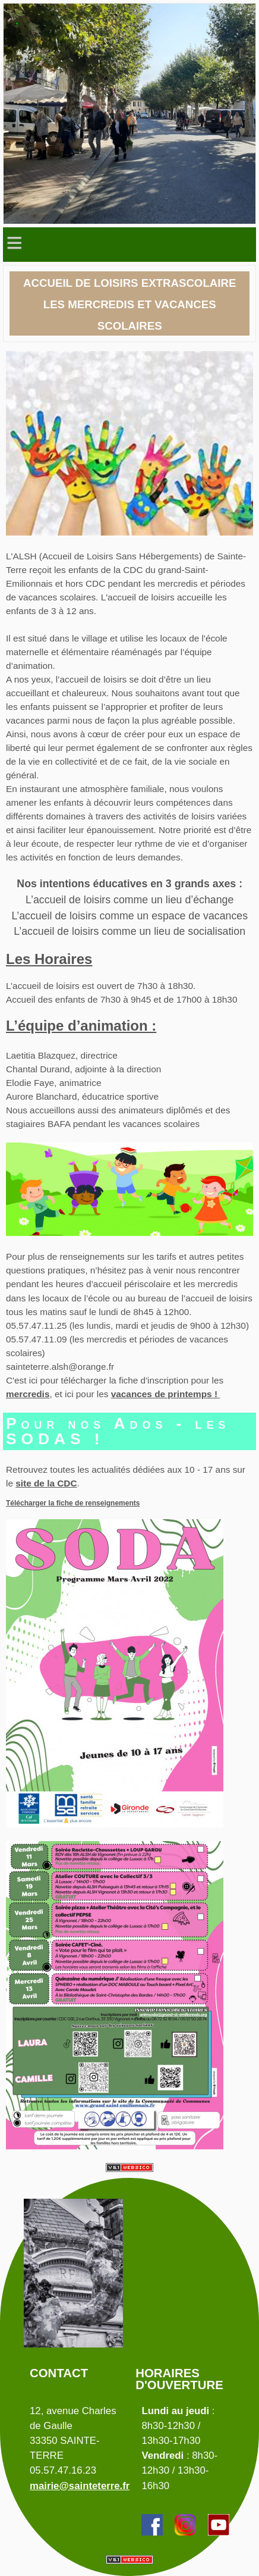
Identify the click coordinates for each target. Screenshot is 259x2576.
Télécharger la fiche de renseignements (73, 1503)
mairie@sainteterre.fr (80, 2486)
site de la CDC (46, 1483)
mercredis (27, 1394)
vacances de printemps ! (165, 1394)
